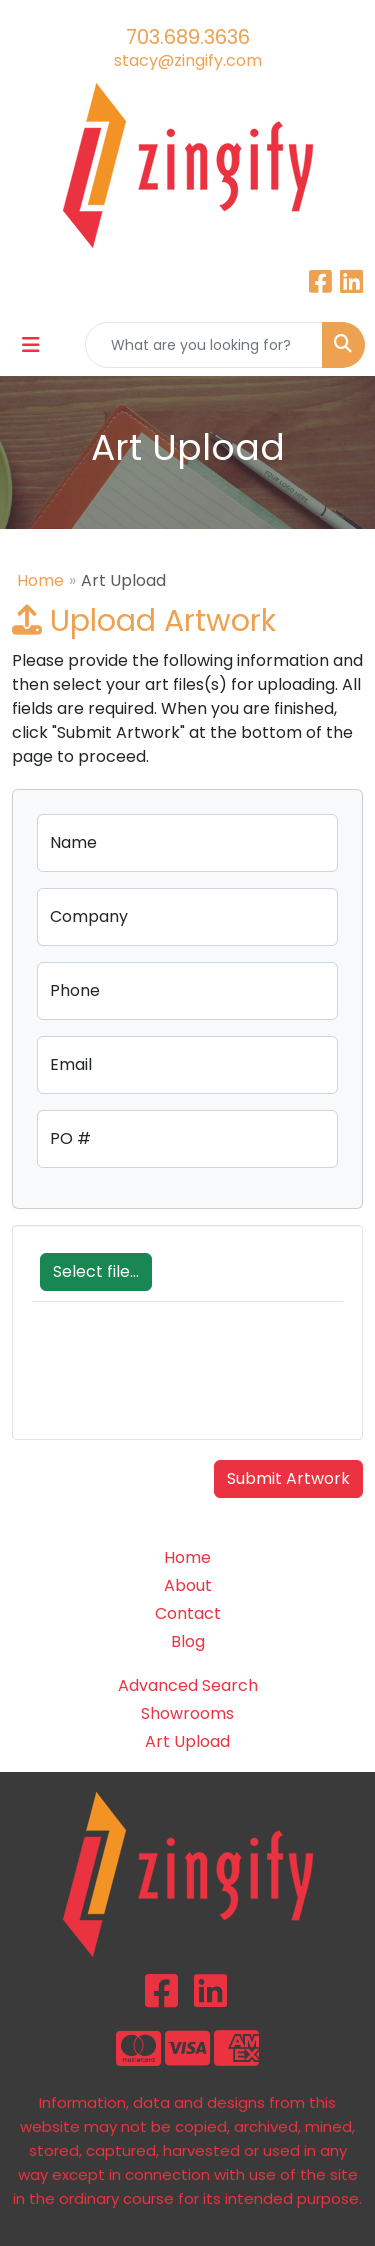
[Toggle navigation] (31, 345)
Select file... (96, 1271)
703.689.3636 (188, 37)
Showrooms (187, 1713)
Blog (188, 1641)
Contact (188, 1613)
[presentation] (184, 1381)
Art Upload (187, 1741)
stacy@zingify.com (188, 60)
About (188, 1585)
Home (40, 580)
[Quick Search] (204, 345)
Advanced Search (188, 1685)
